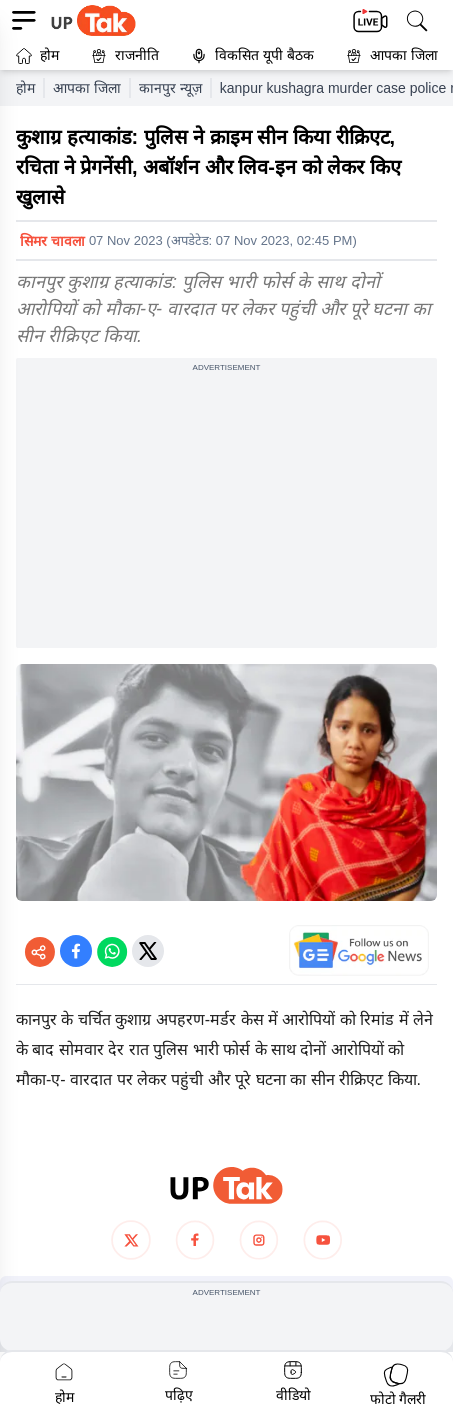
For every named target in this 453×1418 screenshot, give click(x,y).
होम (37, 55)
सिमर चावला (52, 241)
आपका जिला (404, 55)
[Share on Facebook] (76, 951)
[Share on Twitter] (148, 951)
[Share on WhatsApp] (112, 951)
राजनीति (125, 55)
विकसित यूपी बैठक (252, 55)
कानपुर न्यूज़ (170, 88)
